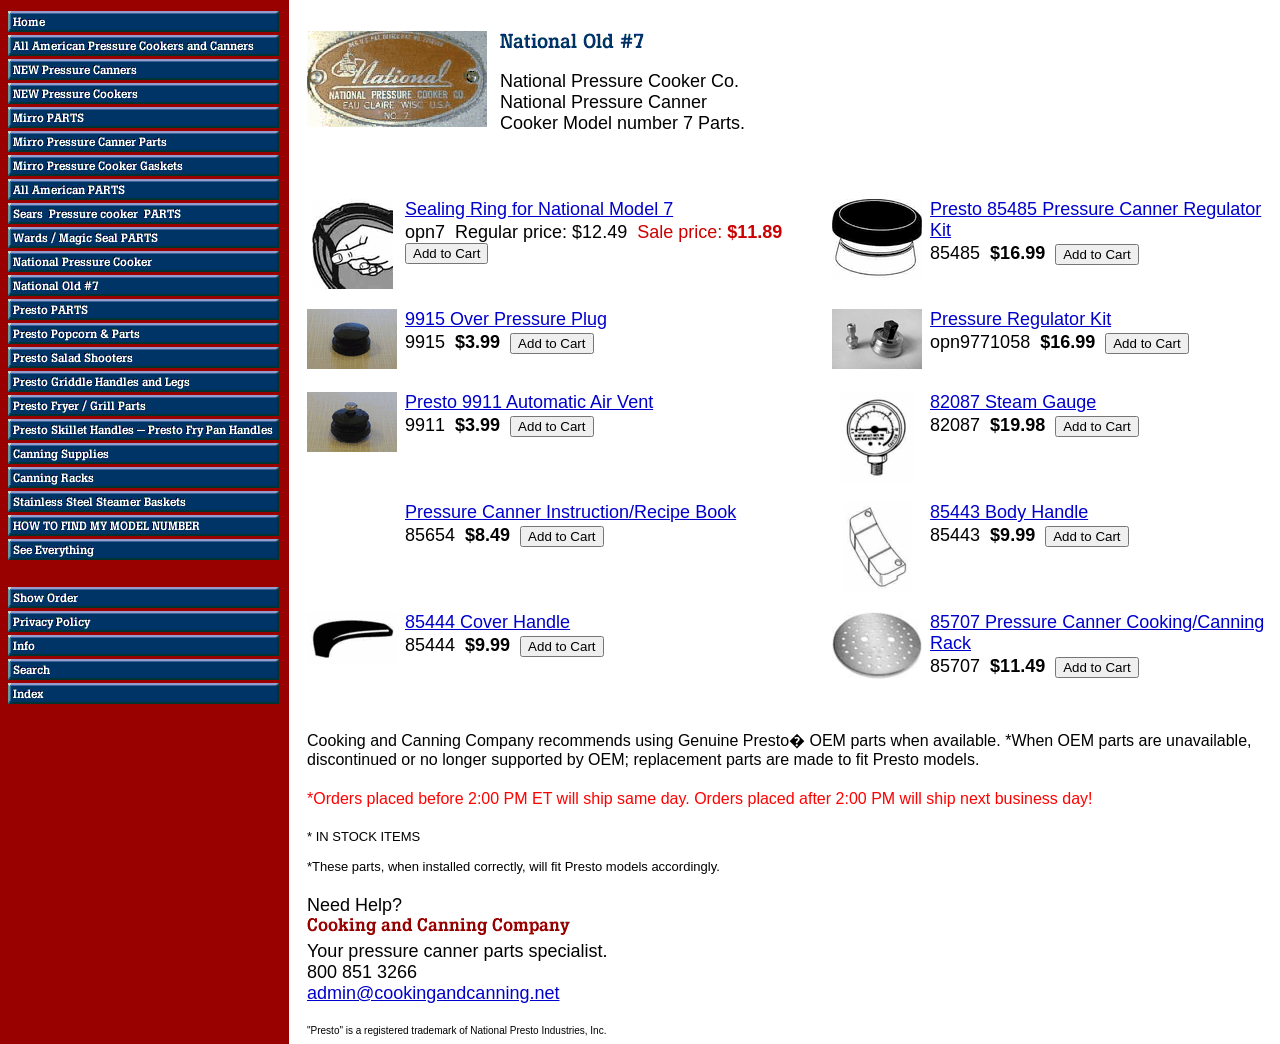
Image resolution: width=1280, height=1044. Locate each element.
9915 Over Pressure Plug (506, 319)
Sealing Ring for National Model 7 (539, 209)
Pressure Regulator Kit (1020, 319)
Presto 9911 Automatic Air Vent (529, 402)
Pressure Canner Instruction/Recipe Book (570, 512)
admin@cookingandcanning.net (433, 993)
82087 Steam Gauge (1013, 402)
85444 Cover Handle (487, 622)
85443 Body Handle (1009, 512)
